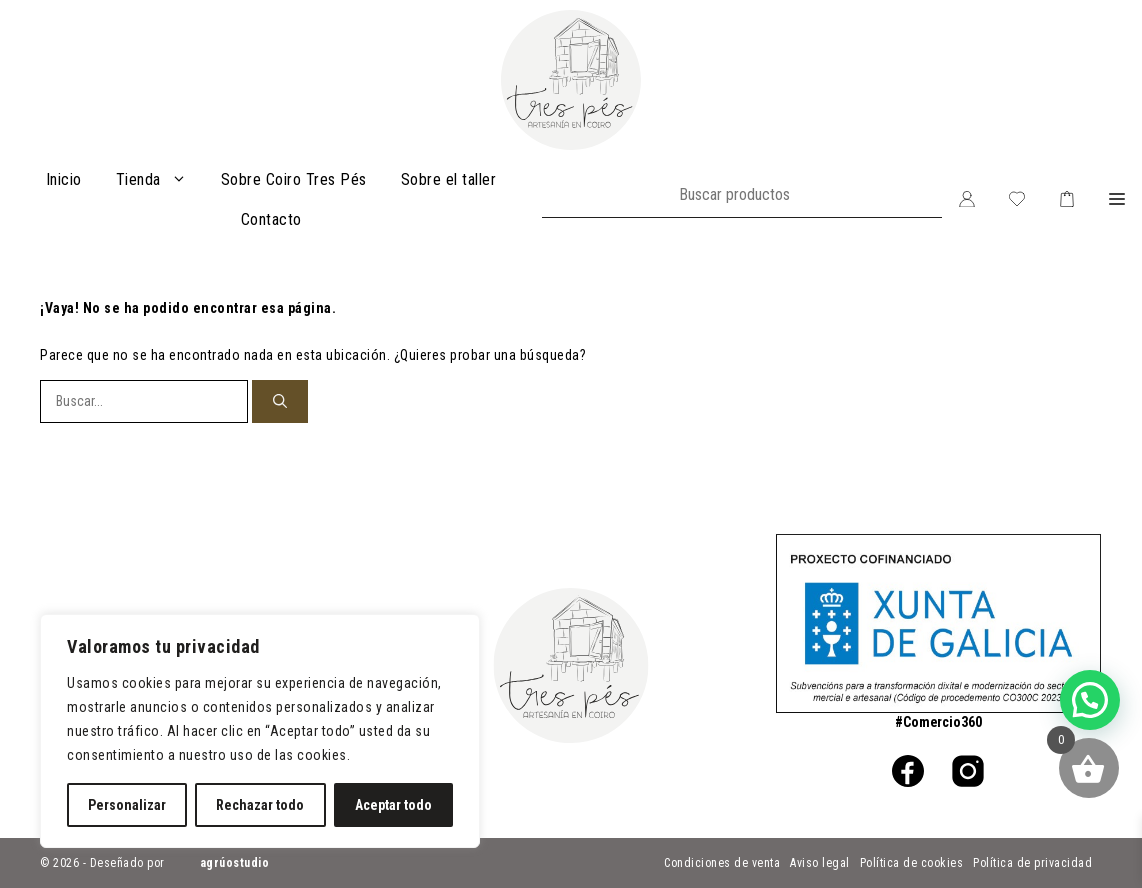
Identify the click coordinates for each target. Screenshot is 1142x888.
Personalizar (127, 805)
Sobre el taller (449, 179)
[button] (1117, 200)
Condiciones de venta (722, 863)
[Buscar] (280, 401)
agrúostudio (235, 863)
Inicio (64, 179)
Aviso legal (820, 863)
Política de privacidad (1032, 863)
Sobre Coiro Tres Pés (294, 179)
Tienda (160, 180)
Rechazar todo (260, 805)
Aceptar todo (393, 805)
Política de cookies (912, 863)
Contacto (271, 219)
